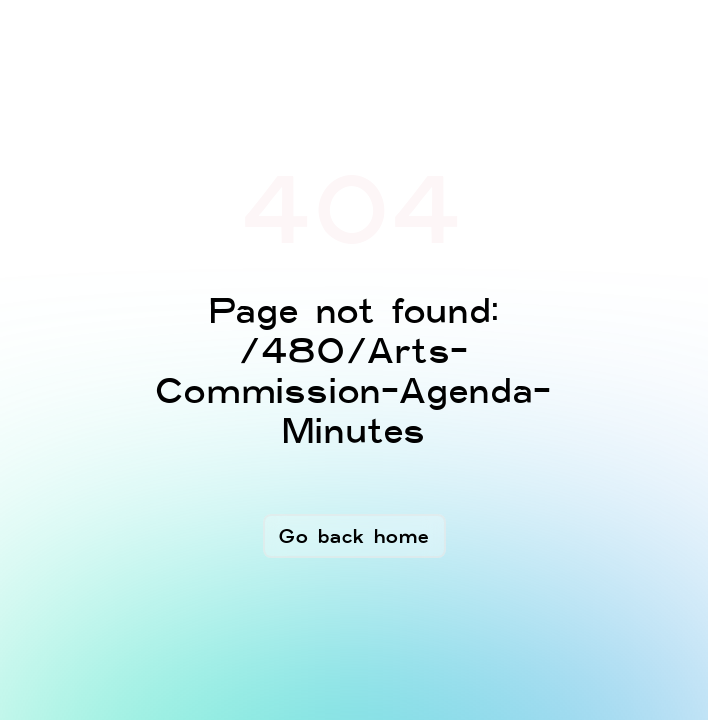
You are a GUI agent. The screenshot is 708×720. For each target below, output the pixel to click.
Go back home (354, 536)
